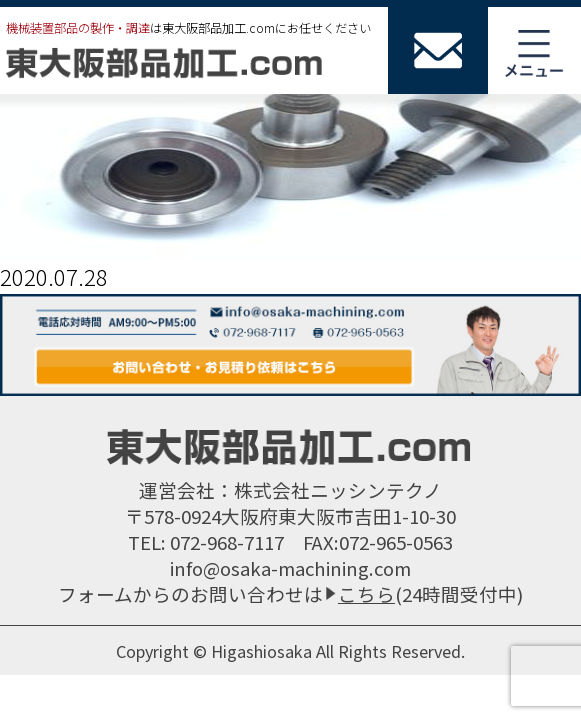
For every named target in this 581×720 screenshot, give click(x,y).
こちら (366, 593)
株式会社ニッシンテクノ (338, 489)
